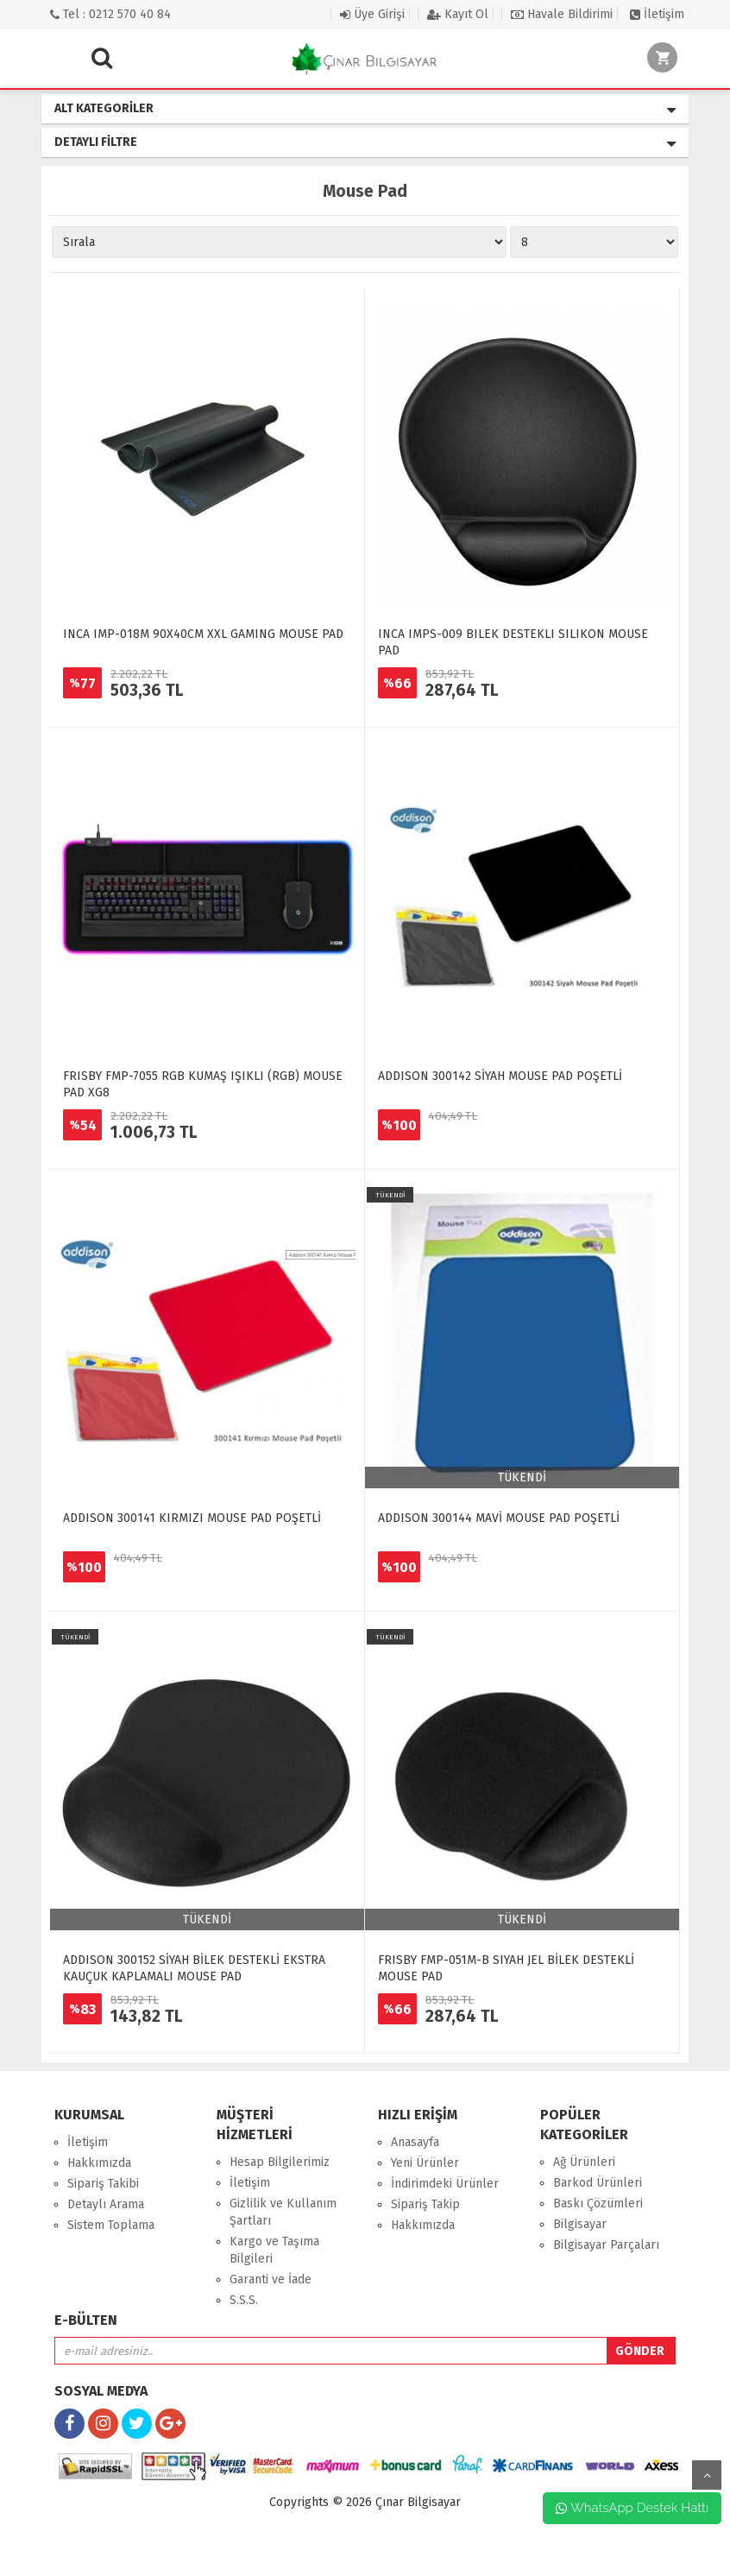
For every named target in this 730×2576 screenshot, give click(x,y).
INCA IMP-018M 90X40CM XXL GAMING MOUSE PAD (203, 634)
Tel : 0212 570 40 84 (110, 14)
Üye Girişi (372, 14)
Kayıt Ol (457, 14)
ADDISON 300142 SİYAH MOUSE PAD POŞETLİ (500, 1076)
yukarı (706, 2475)
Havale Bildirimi (562, 14)
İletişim (657, 14)
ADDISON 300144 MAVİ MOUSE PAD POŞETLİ (499, 1518)
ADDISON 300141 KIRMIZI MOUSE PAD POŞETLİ (192, 1518)
